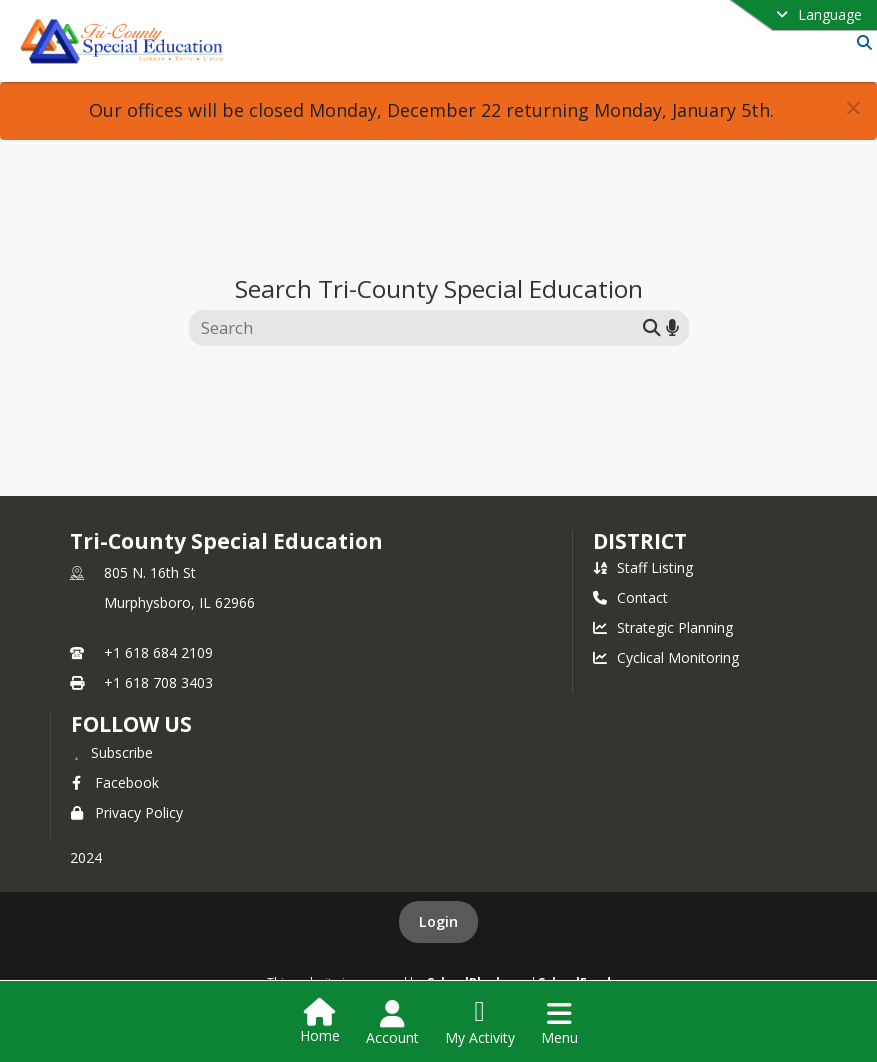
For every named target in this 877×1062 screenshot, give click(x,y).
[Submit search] (652, 327)
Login (438, 921)
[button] (853, 108)
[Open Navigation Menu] (559, 1023)
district (640, 541)
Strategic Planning (663, 627)
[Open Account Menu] (392, 1023)
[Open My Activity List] (480, 1023)
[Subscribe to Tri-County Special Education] (112, 752)
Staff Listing (643, 567)
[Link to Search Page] (860, 42)
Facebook (115, 782)
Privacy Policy (127, 812)
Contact (630, 597)
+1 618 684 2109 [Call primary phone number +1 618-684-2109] (158, 652)
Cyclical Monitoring (666, 657)
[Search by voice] (672, 327)
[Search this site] (418, 328)
